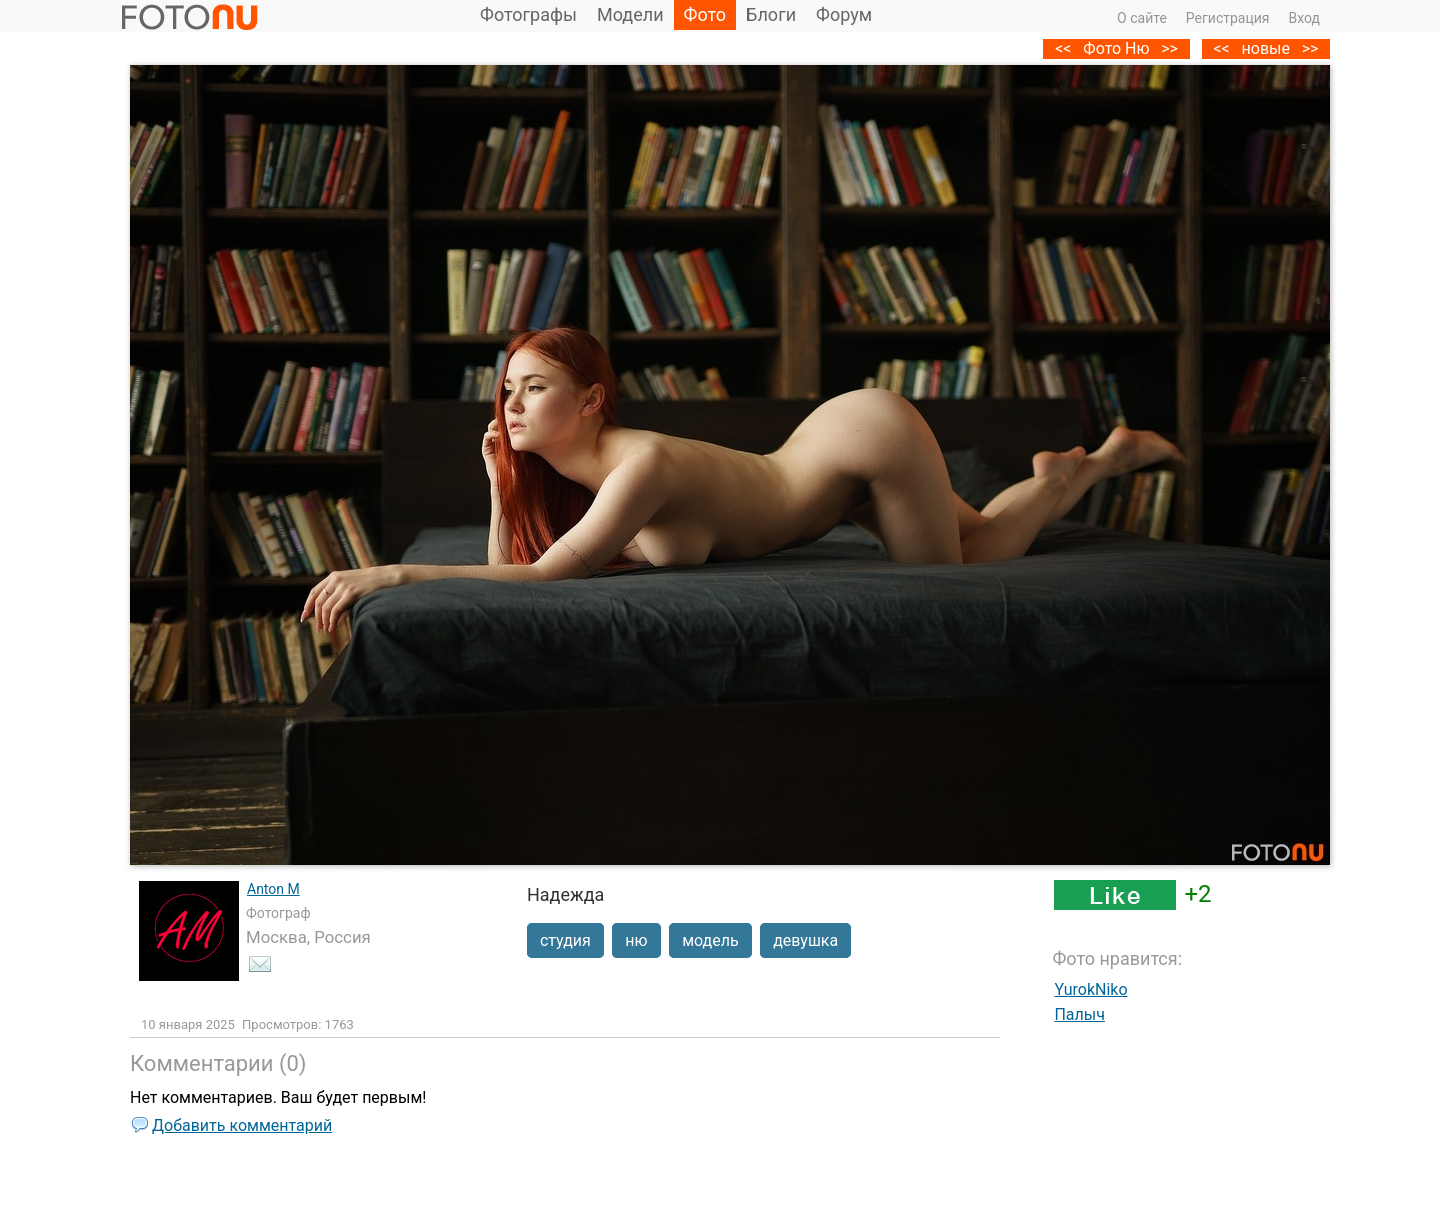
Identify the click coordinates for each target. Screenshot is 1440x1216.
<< (1221, 48)
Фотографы (528, 14)
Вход (1304, 18)
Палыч (1079, 1014)
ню (636, 940)
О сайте (1142, 18)
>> (1310, 48)
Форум (844, 14)
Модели (630, 14)
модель (710, 940)
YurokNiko (1090, 989)
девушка (805, 940)
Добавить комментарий (242, 1125)
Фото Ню (1116, 48)
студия (565, 940)
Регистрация (1228, 18)
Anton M (273, 889)
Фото (705, 14)
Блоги (771, 14)
